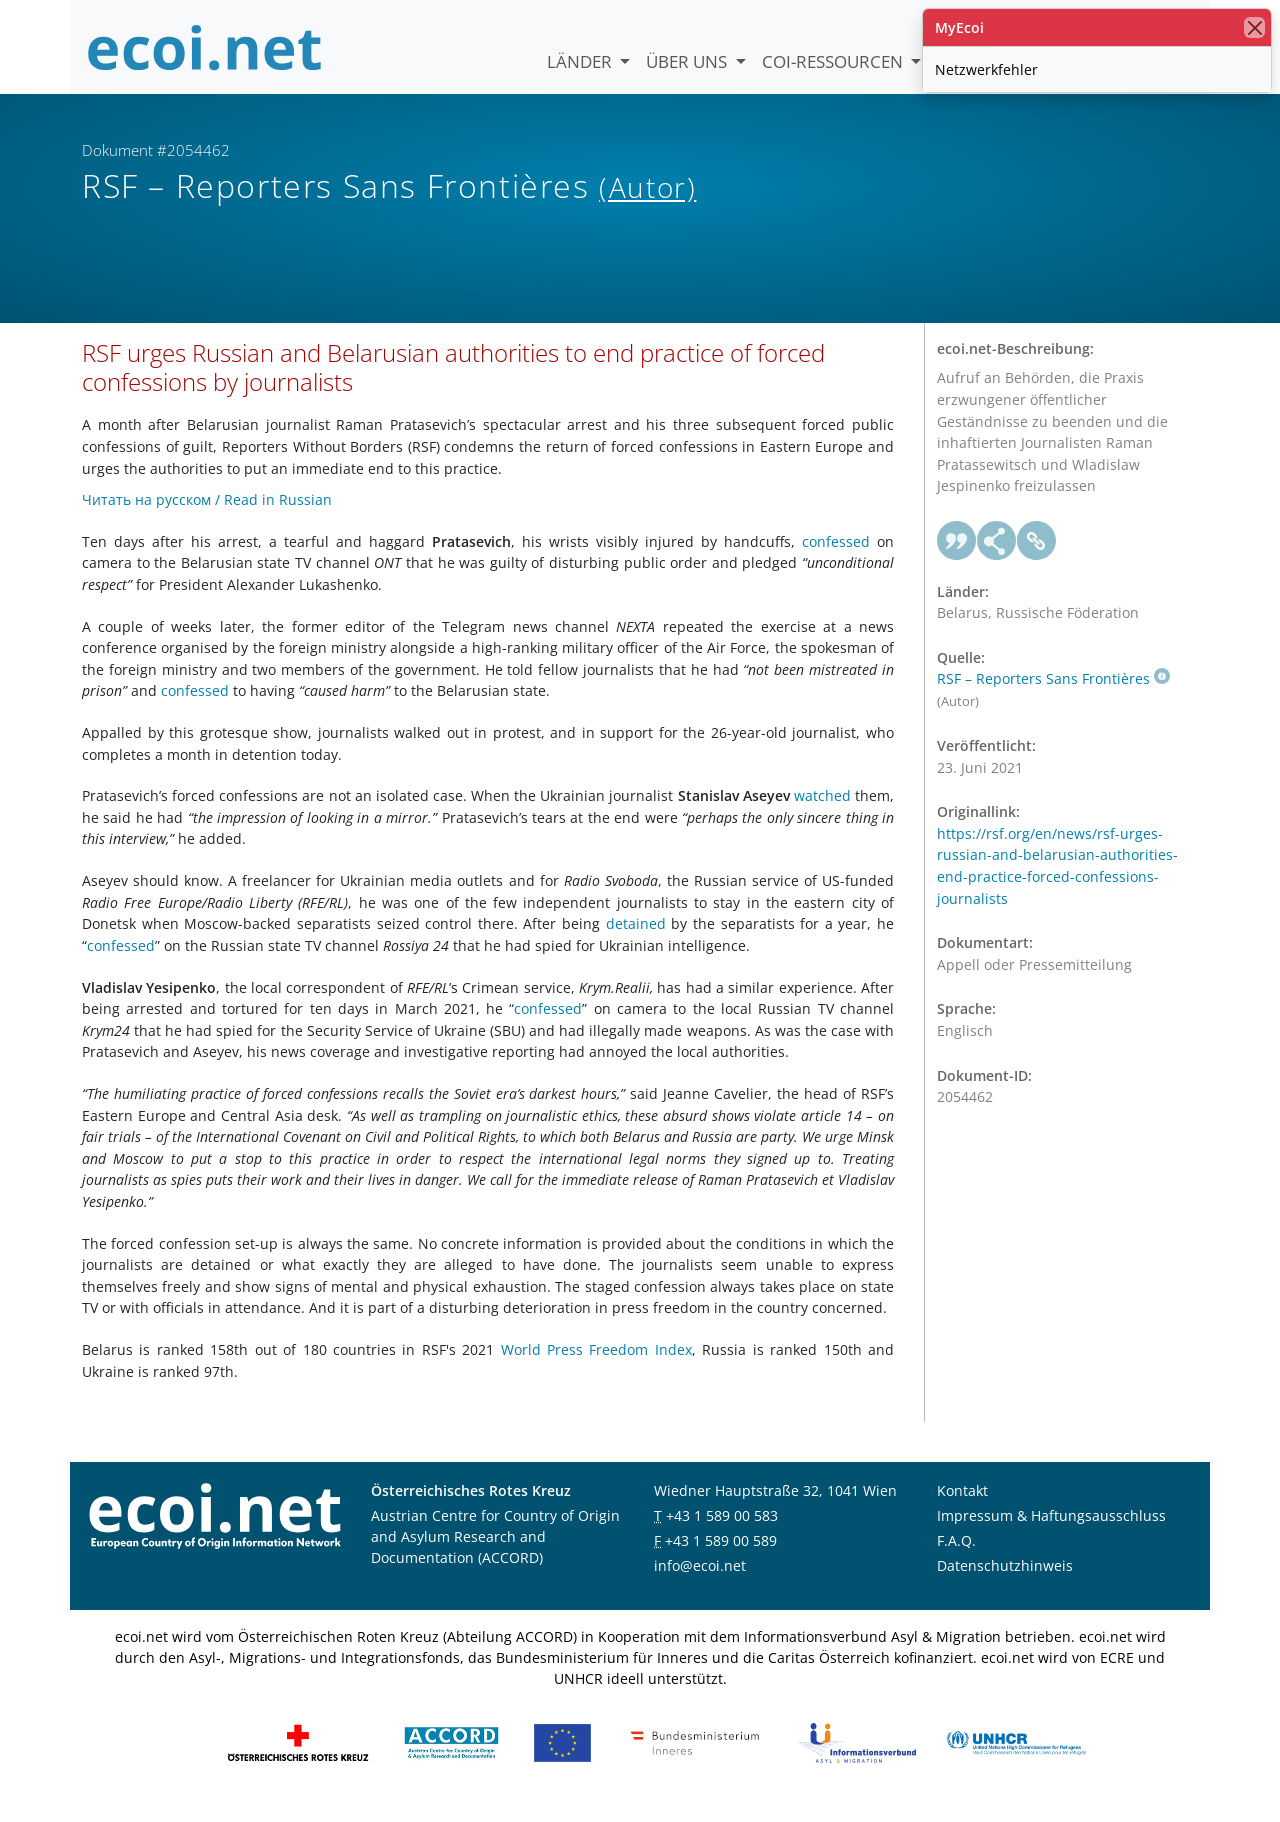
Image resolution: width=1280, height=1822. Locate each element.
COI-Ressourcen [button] (834, 61)
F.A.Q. (956, 1557)
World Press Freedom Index (596, 1365)
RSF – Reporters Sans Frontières (1053, 695)
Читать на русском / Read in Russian (207, 515)
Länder (581, 61)
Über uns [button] (688, 61)
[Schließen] (1254, 27)
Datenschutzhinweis (1005, 1582)
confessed (836, 557)
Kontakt (962, 1507)
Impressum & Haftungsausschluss (1051, 1532)
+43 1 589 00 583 (722, 1532)
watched (822, 812)
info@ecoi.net (700, 1582)
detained (636, 940)
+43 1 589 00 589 (721, 1557)
